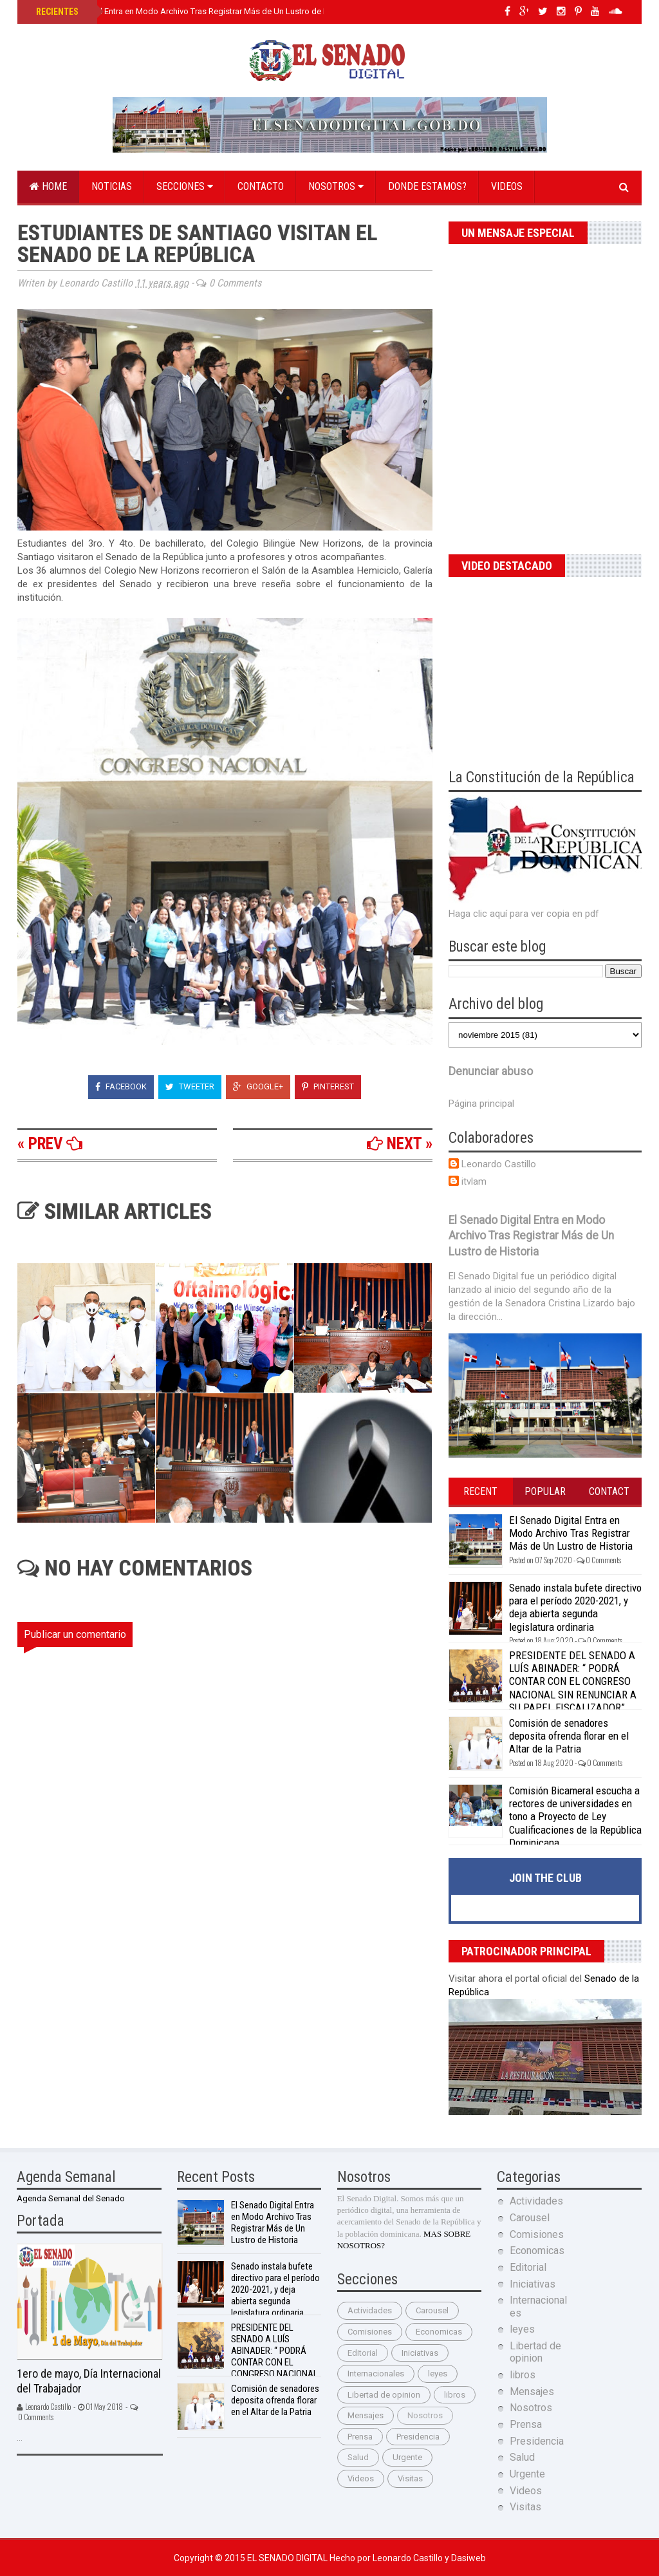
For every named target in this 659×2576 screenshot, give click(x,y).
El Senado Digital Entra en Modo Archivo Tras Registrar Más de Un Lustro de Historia (192, 11)
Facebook (121, 1086)
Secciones (184, 186)
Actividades (370, 2310)
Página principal (481, 1103)
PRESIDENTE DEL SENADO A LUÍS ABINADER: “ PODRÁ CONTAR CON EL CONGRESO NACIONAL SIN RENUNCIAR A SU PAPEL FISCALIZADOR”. (572, 1682)
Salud (358, 2457)
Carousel (432, 2310)
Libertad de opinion (384, 2395)
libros (454, 2395)
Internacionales (376, 2373)
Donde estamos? (427, 186)
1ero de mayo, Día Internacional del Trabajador (89, 2381)
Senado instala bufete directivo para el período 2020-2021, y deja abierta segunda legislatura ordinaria (575, 1607)
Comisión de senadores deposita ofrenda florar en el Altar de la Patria (569, 1736)
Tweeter (189, 1086)
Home (48, 186)
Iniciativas (420, 2353)
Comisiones (370, 2331)
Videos (507, 186)
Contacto (260, 186)
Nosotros (336, 186)
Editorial (363, 2353)
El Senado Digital (288, 2558)
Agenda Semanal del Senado (71, 2198)
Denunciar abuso (491, 1071)
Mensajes (366, 2415)
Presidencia (418, 2436)
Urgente (407, 2457)
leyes (437, 2373)
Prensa (360, 2436)
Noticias (111, 186)
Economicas (439, 2331)
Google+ (258, 1086)
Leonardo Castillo (498, 1164)
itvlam (474, 1181)
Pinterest (328, 1086)
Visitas (410, 2478)
